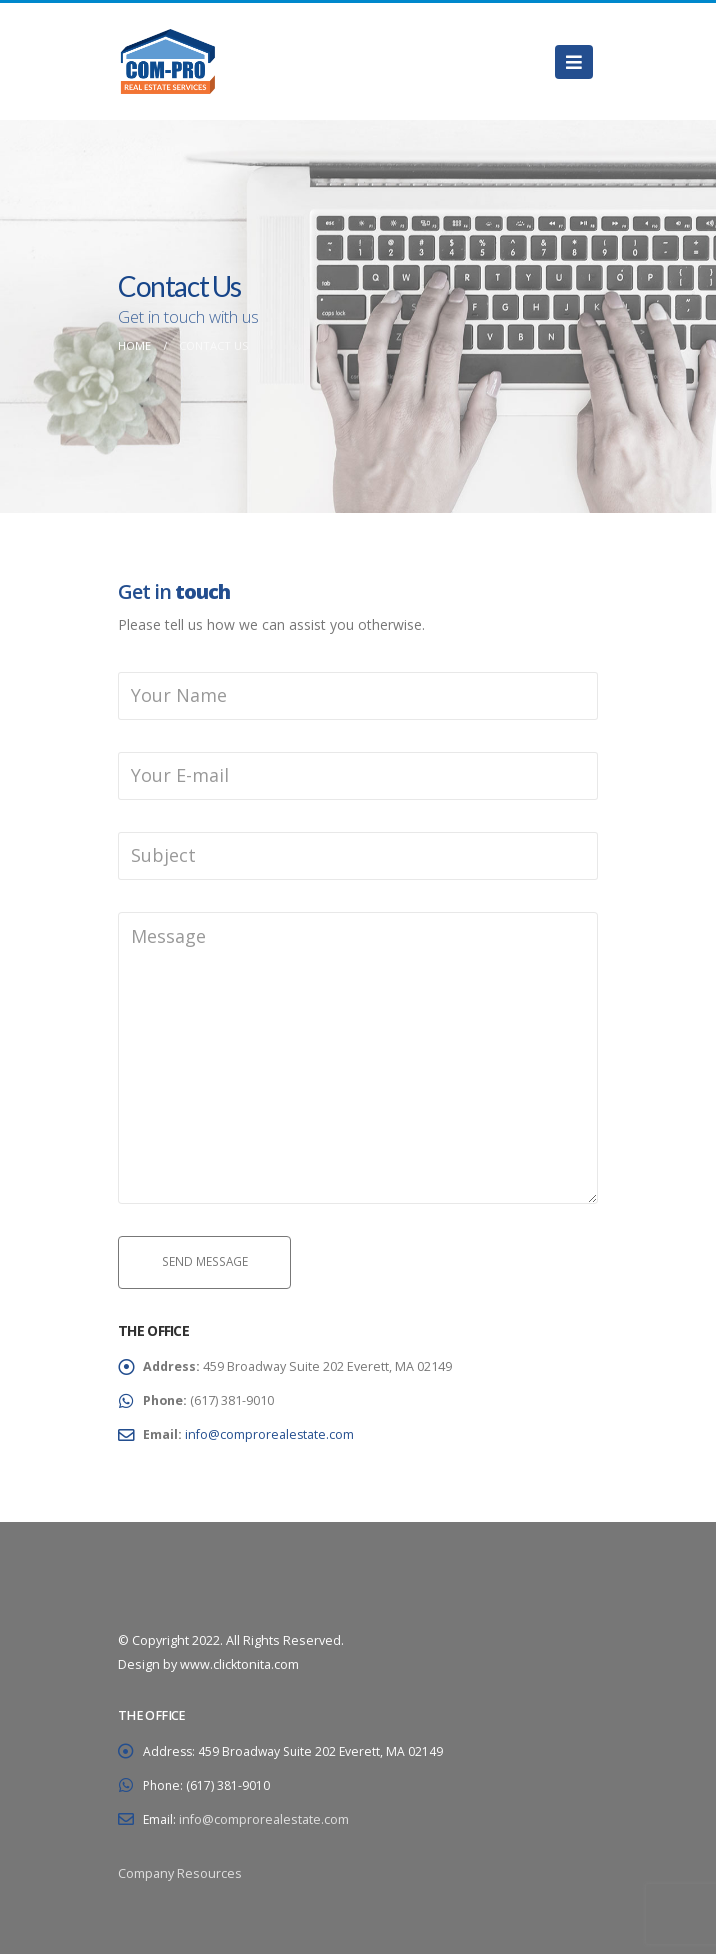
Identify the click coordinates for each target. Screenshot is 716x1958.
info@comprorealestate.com (271, 1439)
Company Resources (180, 1877)
